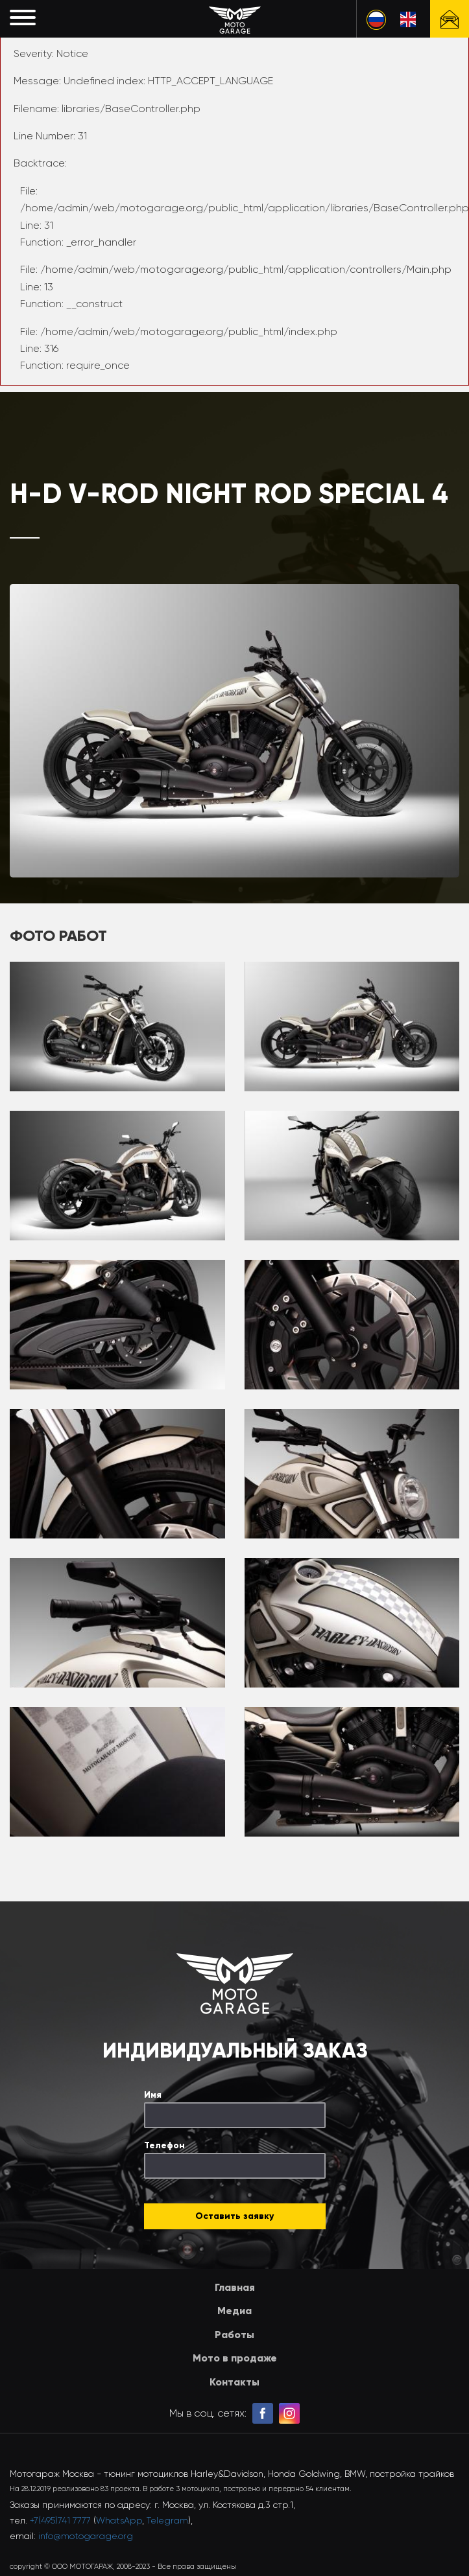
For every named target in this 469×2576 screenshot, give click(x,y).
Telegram (167, 2520)
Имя (153, 2094)
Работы (234, 2334)
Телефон (164, 2145)
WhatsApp (119, 2520)
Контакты (234, 2382)
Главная (235, 2287)
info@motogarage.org (85, 2536)
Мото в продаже (235, 2358)
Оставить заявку (234, 2216)
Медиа (234, 2310)
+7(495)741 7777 (60, 2520)
